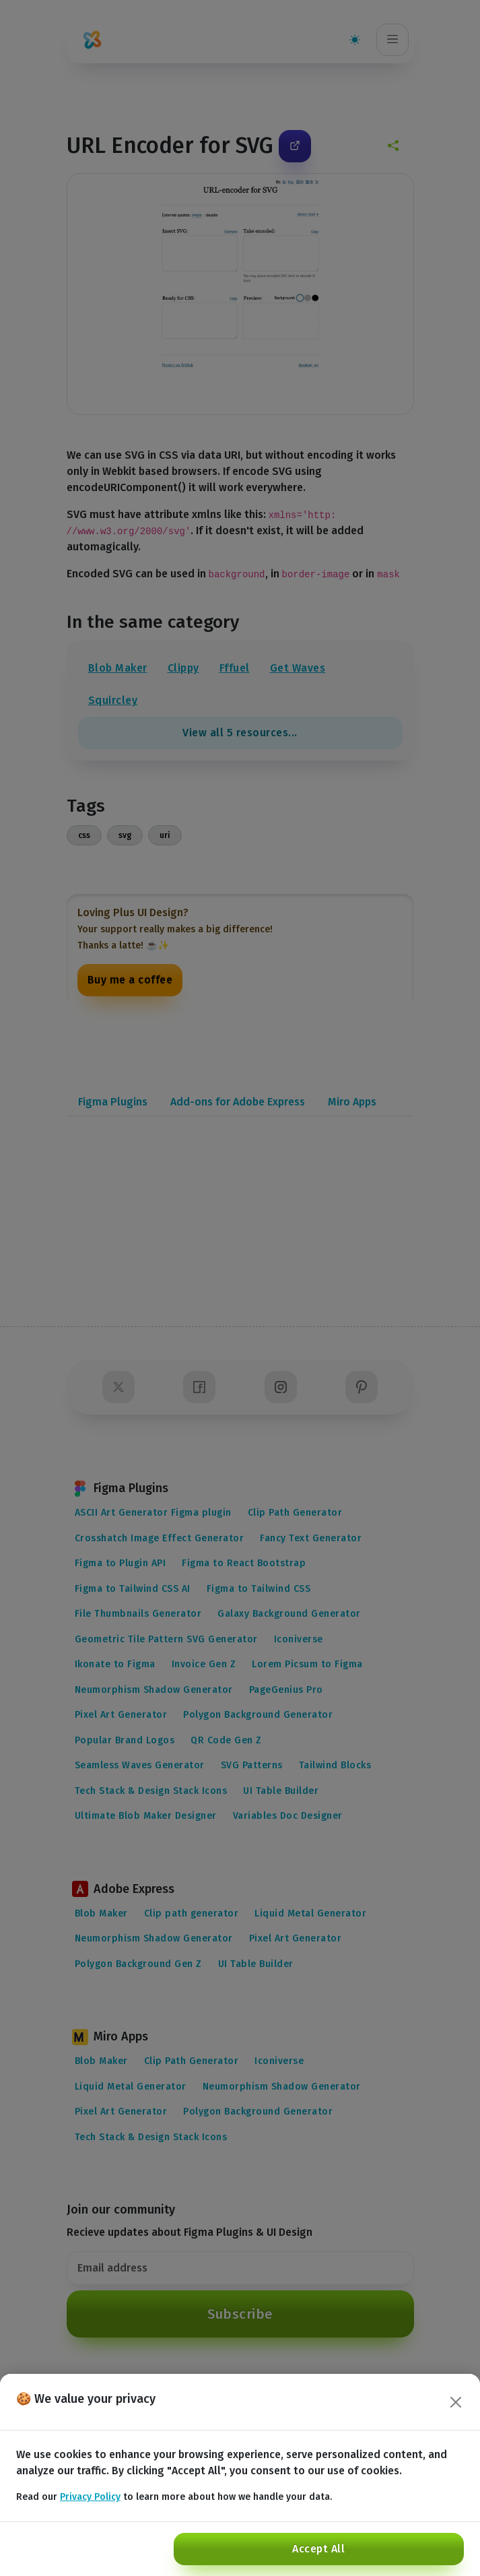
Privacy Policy (90, 2497)
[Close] (456, 2402)
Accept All (318, 2548)
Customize (130, 2548)
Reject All (51, 2548)
